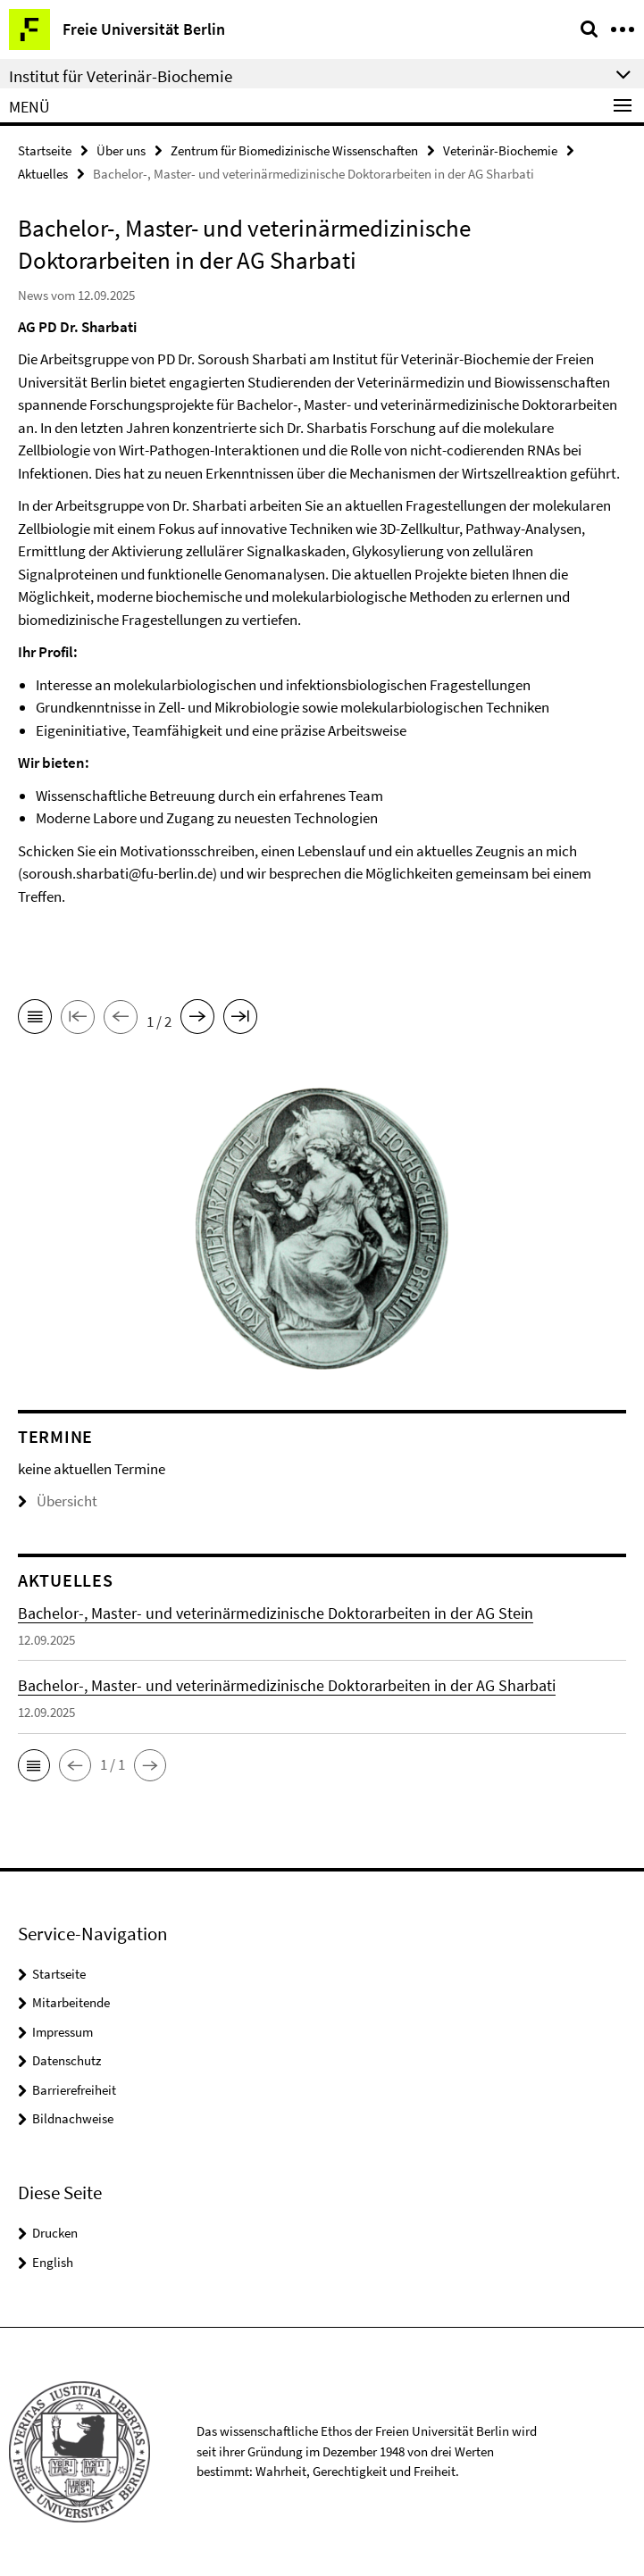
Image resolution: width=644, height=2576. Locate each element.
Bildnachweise (72, 2118)
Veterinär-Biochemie (500, 150)
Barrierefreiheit (74, 2089)
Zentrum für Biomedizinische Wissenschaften (294, 150)
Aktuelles (43, 173)
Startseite (44, 150)
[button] (34, 1765)
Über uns (121, 150)
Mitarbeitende (71, 2002)
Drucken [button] (55, 2232)
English (52, 2262)
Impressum (62, 2031)
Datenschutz (66, 2060)
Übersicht (57, 1501)
